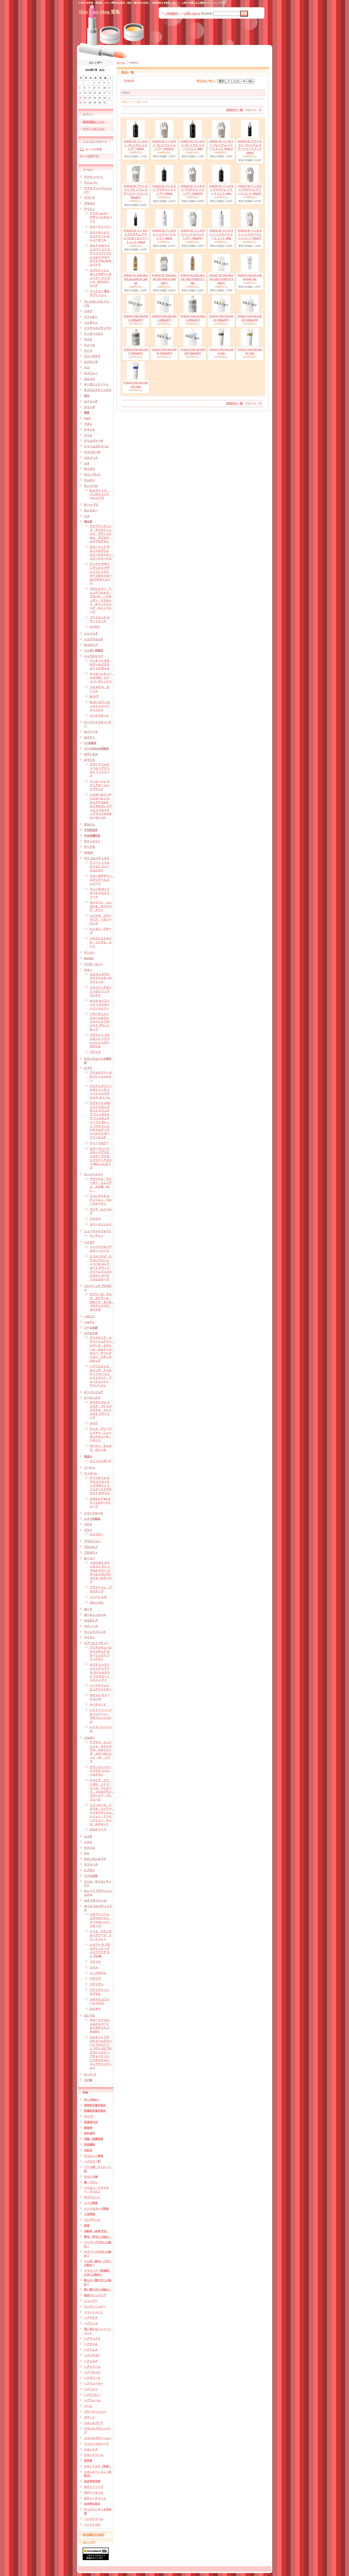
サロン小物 (91, 2176)
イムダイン (91, 322)
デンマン (89, 952)
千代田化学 (91, 830)
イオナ (88, 311)
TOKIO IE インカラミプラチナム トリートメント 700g (250, 189)
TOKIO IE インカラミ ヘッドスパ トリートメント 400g (221, 234)
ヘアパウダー (92, 2355)
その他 (88, 2080)
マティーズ (91, 1626)
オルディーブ (98, 1829)
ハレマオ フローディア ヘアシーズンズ (100, 919)
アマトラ (89, 197)
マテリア (95, 1978)
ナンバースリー (93, 1174)
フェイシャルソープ (96, 2443)
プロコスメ (91, 1547)
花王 (86, 395)
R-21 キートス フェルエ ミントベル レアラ (100, 494)
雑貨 (86, 2225)
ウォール (89, 345)
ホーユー (89, 1558)
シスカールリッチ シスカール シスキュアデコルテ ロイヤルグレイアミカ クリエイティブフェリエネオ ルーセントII (100, 806)
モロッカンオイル (95, 1858)
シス (86, 516)
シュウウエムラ (93, 639)
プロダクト (91, 1552)
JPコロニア (91, 644)
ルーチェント (98, 1704)
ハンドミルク (92, 2524)
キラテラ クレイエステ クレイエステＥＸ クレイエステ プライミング (100, 1410)
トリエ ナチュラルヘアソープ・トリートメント (100, 1935)
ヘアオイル (91, 2344)
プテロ (88, 1524)
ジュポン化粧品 (93, 650)
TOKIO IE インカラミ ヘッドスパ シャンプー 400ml (164, 234)
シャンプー (91, 2300)
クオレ (88, 423)
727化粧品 (90, 743)
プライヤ (95, 1961)
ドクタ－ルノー (93, 964)
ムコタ (88, 1836)
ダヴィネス (91, 754)
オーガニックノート (96, 384)
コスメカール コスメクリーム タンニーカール (99, 236)
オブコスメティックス (97, 390)
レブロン (89, 1870)
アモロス (89, 203)
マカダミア (91, 1620)
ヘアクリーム (92, 2366)
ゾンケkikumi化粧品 (96, 748)
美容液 (88, 2460)
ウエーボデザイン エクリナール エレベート (102, 879)
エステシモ (91, 361)
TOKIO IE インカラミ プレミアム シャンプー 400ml (136, 145)
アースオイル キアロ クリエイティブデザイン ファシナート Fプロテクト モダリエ (100, 1485)
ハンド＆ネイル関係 (96, 2208)
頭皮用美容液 (92, 2481)
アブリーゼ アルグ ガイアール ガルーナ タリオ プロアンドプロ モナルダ (102, 1302)
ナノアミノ (96, 1235)
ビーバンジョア (93, 1392)
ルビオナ (95, 2008)
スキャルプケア (93, 2423)
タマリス (89, 759)
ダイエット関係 (93, 2156)
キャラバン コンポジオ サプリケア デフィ (100, 906)
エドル (94, 1967)
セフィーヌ (91, 731)
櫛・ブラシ (91, 2182)
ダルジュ (89, 824)
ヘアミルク (91, 2361)
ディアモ (89, 846)
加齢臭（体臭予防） (96, 2231)
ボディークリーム (95, 2498)
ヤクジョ (89, 1847)
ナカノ (88, 969)
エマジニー (91, 373)
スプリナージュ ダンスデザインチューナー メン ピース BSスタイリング (100, 278)
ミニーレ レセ (98, 1597)
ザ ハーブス (91, 504)
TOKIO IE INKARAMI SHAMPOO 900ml (164, 279)
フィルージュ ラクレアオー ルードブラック (99, 785)
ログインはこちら (94, 128)
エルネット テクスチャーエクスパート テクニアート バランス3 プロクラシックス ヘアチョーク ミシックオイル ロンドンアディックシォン (100, 2052)
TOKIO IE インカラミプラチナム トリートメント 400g (221, 189)
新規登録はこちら (94, 122)
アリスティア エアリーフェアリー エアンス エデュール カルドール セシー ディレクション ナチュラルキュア (102, 1349)
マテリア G (96, 1984)
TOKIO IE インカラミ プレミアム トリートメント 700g (221, 145)
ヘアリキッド (92, 2372)
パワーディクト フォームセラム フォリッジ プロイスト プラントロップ (99, 1021)
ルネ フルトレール (95, 1900)
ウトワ (88, 350)
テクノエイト (92, 841)
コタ (86, 463)
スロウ (94, 1423)
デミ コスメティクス (96, 858)
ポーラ (88, 1609)
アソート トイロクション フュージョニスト (99, 866)
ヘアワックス (92, 2338)
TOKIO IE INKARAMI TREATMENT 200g (193, 279)
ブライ (88, 1530)
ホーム (121, 62)
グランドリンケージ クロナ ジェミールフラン (100, 1770)
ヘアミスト (91, 2389)
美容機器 (89, 2144)
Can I (87, 418)
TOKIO (88, 852)
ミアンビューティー (96, 1643)
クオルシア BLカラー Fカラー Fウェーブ (100, 1502)
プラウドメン (92, 1541)
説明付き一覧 (234, 110)
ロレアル (89, 2015)
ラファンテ (91, 1864)
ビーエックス (92, 1397)
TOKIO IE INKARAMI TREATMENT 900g (221, 279)
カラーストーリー (100, 226)
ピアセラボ (91, 1333)
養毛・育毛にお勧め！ (97, 2236)
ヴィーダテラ (92, 356)
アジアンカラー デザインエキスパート (100, 217)
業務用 (88, 2127)
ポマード (89, 2417)
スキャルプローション (97, 2438)
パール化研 (91, 1327)
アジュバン (91, 182)
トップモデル (98, 1973)
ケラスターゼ (92, 452)
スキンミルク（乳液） (97, 2466)
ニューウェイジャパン (97, 1231)
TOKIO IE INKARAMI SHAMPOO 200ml (135, 279)
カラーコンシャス (100, 1224)
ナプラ (88, 1068)
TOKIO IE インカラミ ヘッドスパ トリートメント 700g (250, 234)
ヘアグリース (92, 2378)
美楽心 (88, 1456)
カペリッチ (91, 401)
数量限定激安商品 (95, 2110)
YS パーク (90, 2074)
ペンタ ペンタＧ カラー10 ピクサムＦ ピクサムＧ (99, 664)
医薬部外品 (91, 2122)
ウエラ (88, 339)
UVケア (88, 2116)
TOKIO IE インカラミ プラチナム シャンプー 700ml (193, 189)
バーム (88, 2406)
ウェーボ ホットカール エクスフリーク (99, 893)
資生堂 (88, 521)
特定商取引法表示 (93, 2534)
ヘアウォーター (93, 2383)
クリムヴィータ (93, 440)
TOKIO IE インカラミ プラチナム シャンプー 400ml (164, 189)
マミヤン (89, 1637)
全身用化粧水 (92, 2503)
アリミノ (89, 209)
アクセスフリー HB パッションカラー (100, 1076)
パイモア (89, 1242)
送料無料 (89, 2133)
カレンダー (89, 2542)
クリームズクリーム (96, 446)
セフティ (89, 737)
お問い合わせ (192, 13)
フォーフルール (93, 1513)
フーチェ (89, 1467)
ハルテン (89, 1322)
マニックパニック (95, 1632)
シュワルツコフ (93, 656)
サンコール (91, 485)
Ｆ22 (86, 367)
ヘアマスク (91, 2317)
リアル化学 (91, 1875)
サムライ (89, 480)
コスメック (91, 457)
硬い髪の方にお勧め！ (97, 2289)
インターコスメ (93, 333)
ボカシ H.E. (97, 1602)
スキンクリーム (93, 2455)
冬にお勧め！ (92, 2099)
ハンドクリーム (93, 2519)
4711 (86, 1853)
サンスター (91, 510)
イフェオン (91, 316)
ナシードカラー (99, 1143)
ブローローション (95, 2411)
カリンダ (89, 407)
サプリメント (92, 2197)
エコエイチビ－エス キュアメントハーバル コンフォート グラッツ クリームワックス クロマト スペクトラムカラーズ (100, 1268)
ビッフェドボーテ (100, 1461)
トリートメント (93, 2312)
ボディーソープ (93, 2487)
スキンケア (91, 2449)
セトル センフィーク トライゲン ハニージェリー (99, 1004)
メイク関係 (91, 2203)
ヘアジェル (91, 2349)
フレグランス (92, 2219)
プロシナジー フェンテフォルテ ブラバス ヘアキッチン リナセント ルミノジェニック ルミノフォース (100, 600)
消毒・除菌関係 (93, 2139)
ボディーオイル (93, 2492)
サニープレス (92, 474)
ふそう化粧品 (92, 1518)
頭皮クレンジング (95, 2295)
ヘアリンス (91, 2323)
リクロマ (95, 1218)
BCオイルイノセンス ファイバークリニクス (100, 706)
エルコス (89, 378)
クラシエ (89, 429)
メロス (88, 1842)
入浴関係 (89, 2214)
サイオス (89, 468)
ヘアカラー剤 (92, 2161)
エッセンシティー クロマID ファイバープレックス (102, 677)
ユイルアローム (99, 715)
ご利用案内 (171, 13)
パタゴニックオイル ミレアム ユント (100, 942)
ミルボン (89, 1737)
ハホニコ (89, 1316)
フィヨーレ (91, 1473)
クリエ (88, 435)
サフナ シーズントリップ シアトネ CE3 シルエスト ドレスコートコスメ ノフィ (100, 1672)
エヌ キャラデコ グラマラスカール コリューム (100, 978)
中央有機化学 (92, 835)
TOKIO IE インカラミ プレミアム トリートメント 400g (193, 145)
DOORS (89, 958)
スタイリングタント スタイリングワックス (100, 991)
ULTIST (94, 626)
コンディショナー (95, 2306)
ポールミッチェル (95, 1614)
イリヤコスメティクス (97, 328)
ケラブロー (96, 1534)
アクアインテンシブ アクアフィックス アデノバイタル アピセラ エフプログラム (100, 534)
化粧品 (88, 2150)
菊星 (86, 412)
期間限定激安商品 (95, 2105)
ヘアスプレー (92, 2395)
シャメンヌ (91, 633)
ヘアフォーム (92, 2400)
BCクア (94, 696)
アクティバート (93, 177)
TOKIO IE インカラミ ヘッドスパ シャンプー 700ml (193, 234)
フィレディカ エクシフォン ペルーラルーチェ (100, 1199)
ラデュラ (95, 1052)
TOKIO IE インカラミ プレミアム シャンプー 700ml (164, 145)
